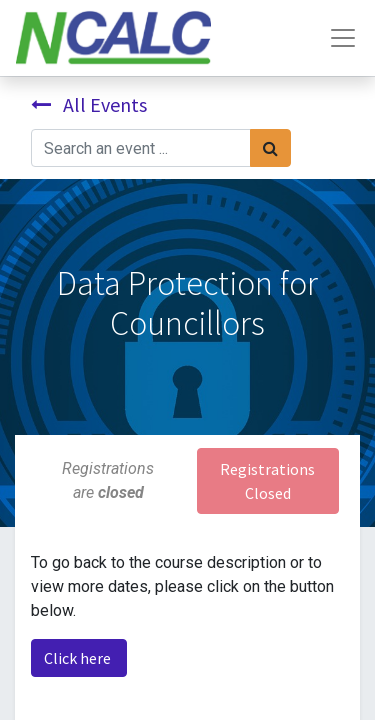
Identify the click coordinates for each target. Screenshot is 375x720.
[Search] (270, 148)
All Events (89, 104)
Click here (79, 658)
